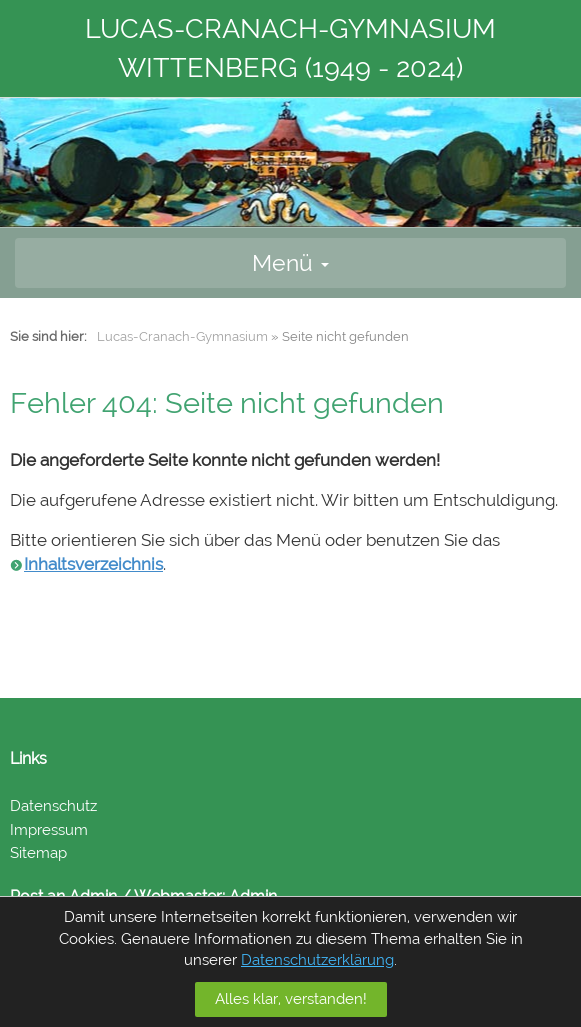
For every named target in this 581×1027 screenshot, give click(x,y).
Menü (290, 263)
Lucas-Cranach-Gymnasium (182, 336)
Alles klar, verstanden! (291, 999)
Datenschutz (53, 806)
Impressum (49, 830)
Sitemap (38, 853)
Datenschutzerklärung (317, 960)
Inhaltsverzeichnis (93, 564)
